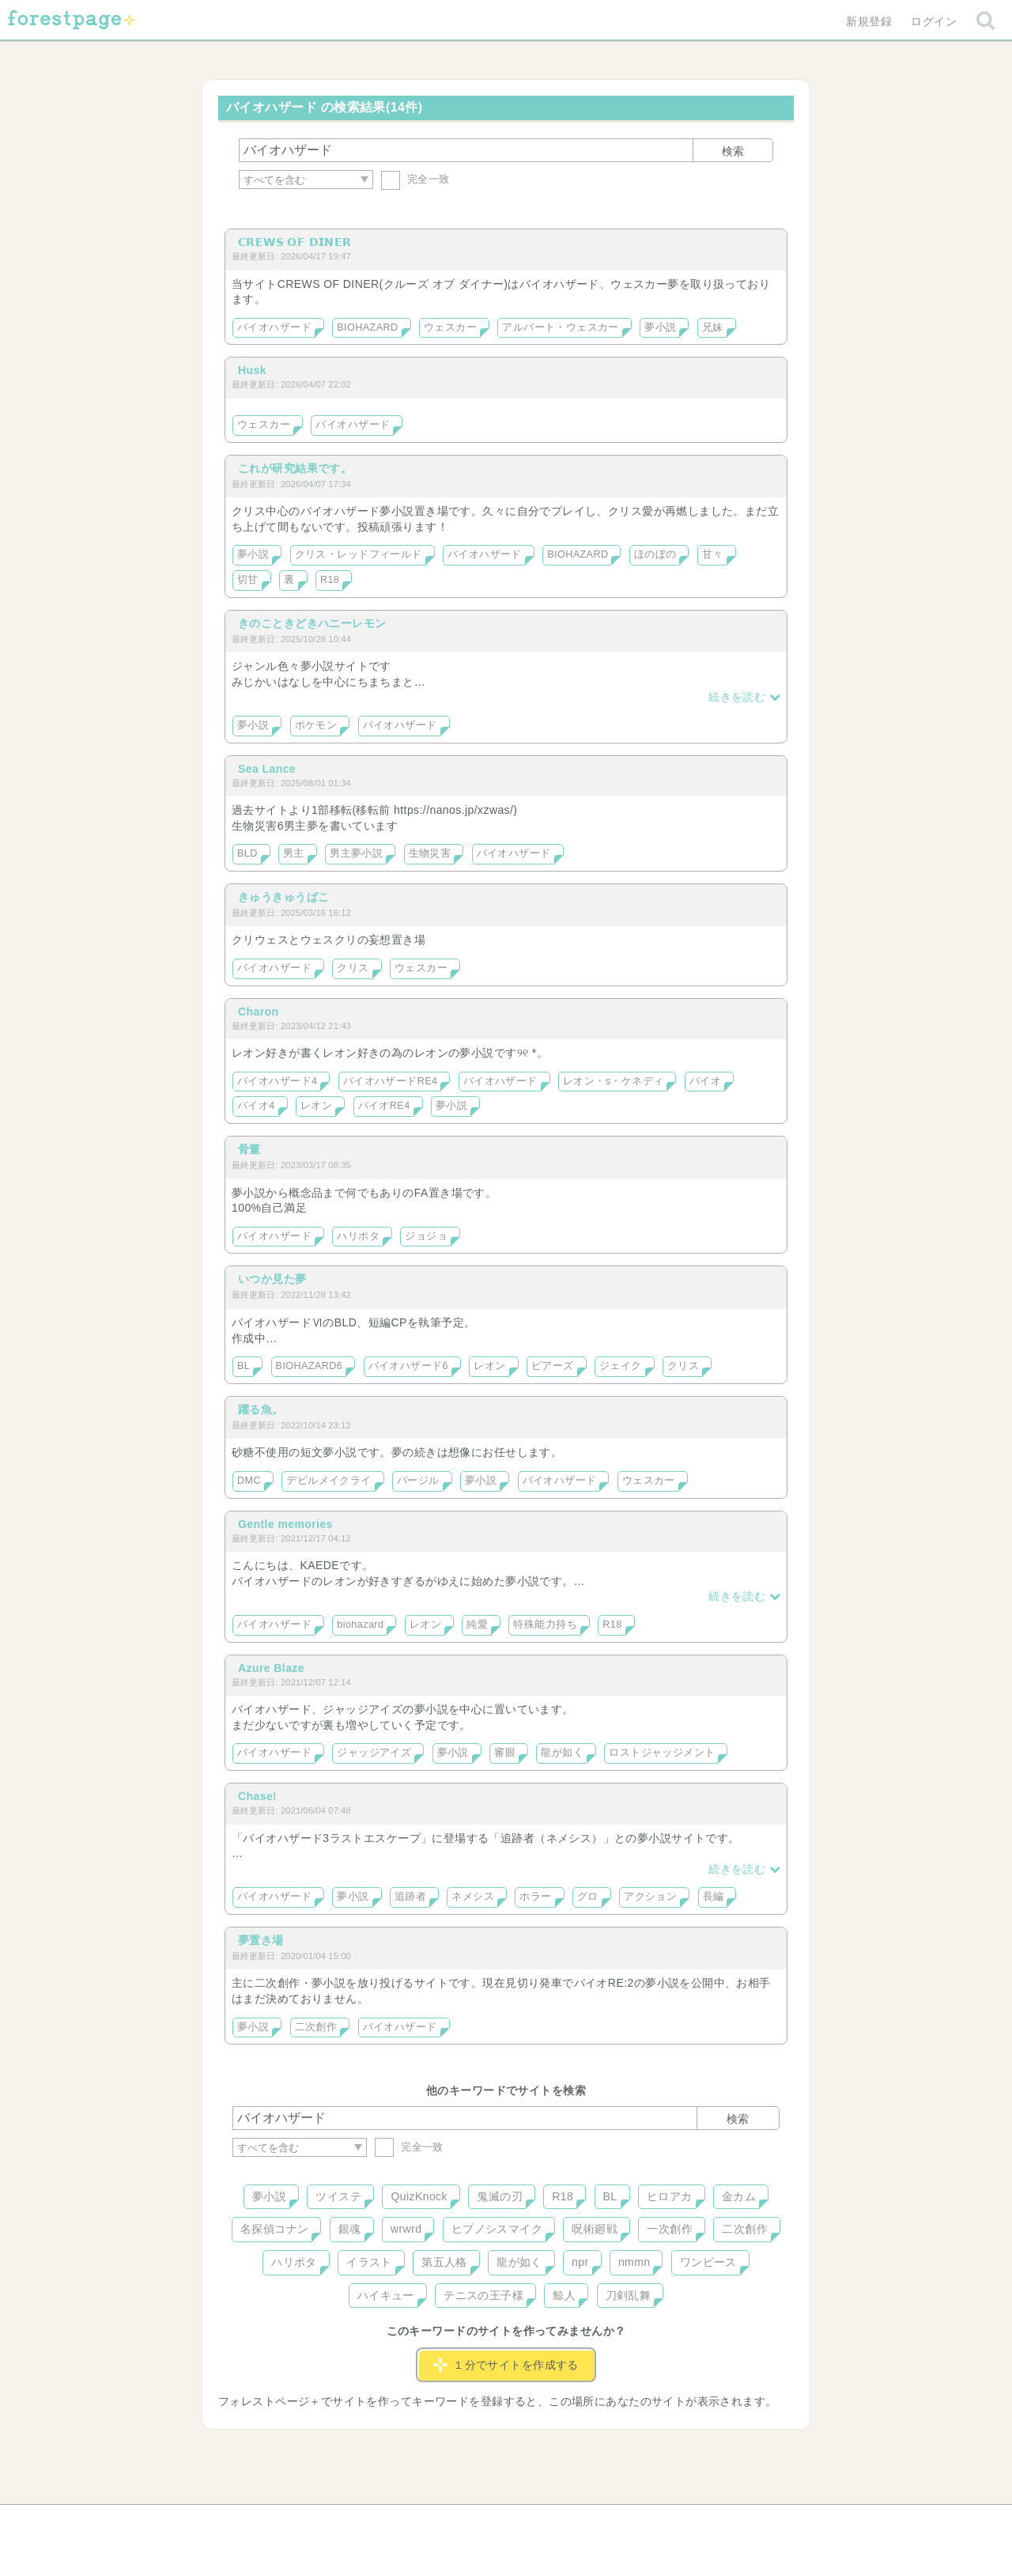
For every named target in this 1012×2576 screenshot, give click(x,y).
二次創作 (316, 2027)
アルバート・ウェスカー (560, 327)
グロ (588, 1896)
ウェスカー (450, 327)
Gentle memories (285, 1524)
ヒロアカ (670, 2196)
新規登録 (869, 21)
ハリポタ (358, 1236)
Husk (252, 370)
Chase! (257, 1796)
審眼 (504, 1752)
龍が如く (562, 1752)
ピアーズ (552, 1365)
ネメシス (472, 1896)
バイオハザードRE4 (390, 1081)
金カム (739, 2196)
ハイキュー (385, 2295)
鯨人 (564, 2295)
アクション (650, 1896)
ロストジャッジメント (662, 1752)
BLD (247, 853)
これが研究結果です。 (295, 468)
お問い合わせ (391, 2522)
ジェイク (620, 1365)
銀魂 (349, 2228)
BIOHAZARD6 (309, 1365)
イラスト (369, 2262)
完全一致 (415, 179)
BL (243, 1365)
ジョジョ (426, 1236)
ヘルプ (303, 2522)
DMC (249, 1480)
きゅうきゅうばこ (283, 897)
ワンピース (708, 2262)
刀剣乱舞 (628, 2295)
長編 (713, 1896)
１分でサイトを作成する (506, 2365)
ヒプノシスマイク (496, 2228)
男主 (293, 853)
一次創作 (670, 2228)
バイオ (705, 1081)
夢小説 (660, 327)
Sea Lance (267, 768)
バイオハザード (274, 327)
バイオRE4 (384, 1105)
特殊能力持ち (545, 1624)
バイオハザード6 (408, 1365)
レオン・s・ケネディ (613, 1081)
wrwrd (406, 2228)
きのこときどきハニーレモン (312, 623)
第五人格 (444, 2262)
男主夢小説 (356, 853)
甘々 (712, 554)
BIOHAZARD (367, 327)
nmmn (634, 2262)
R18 (329, 579)
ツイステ (338, 2196)
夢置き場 (261, 1940)
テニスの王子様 (483, 2295)
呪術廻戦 (594, 2228)
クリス (352, 968)
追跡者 (410, 1896)
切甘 (248, 579)
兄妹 (712, 327)
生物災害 (430, 853)
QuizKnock (419, 2196)
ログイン (934, 21)
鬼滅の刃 (500, 2196)
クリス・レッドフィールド (358, 554)
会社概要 (567, 2522)
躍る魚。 (261, 1409)
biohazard (360, 1624)
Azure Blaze (271, 1668)
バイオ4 (256, 1105)
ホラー (535, 1896)
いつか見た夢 (272, 1279)
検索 (733, 151)
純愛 (477, 1624)
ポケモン (316, 725)
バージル (418, 1480)
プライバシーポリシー (677, 2522)
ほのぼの (655, 554)
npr (580, 2262)
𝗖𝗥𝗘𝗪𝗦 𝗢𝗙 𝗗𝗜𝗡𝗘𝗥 (295, 242)
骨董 (249, 1149)
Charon (258, 1011)
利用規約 (484, 2522)
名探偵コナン (274, 2228)
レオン (316, 1105)
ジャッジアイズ (374, 1752)
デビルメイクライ (328, 1480)
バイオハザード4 (277, 1081)
